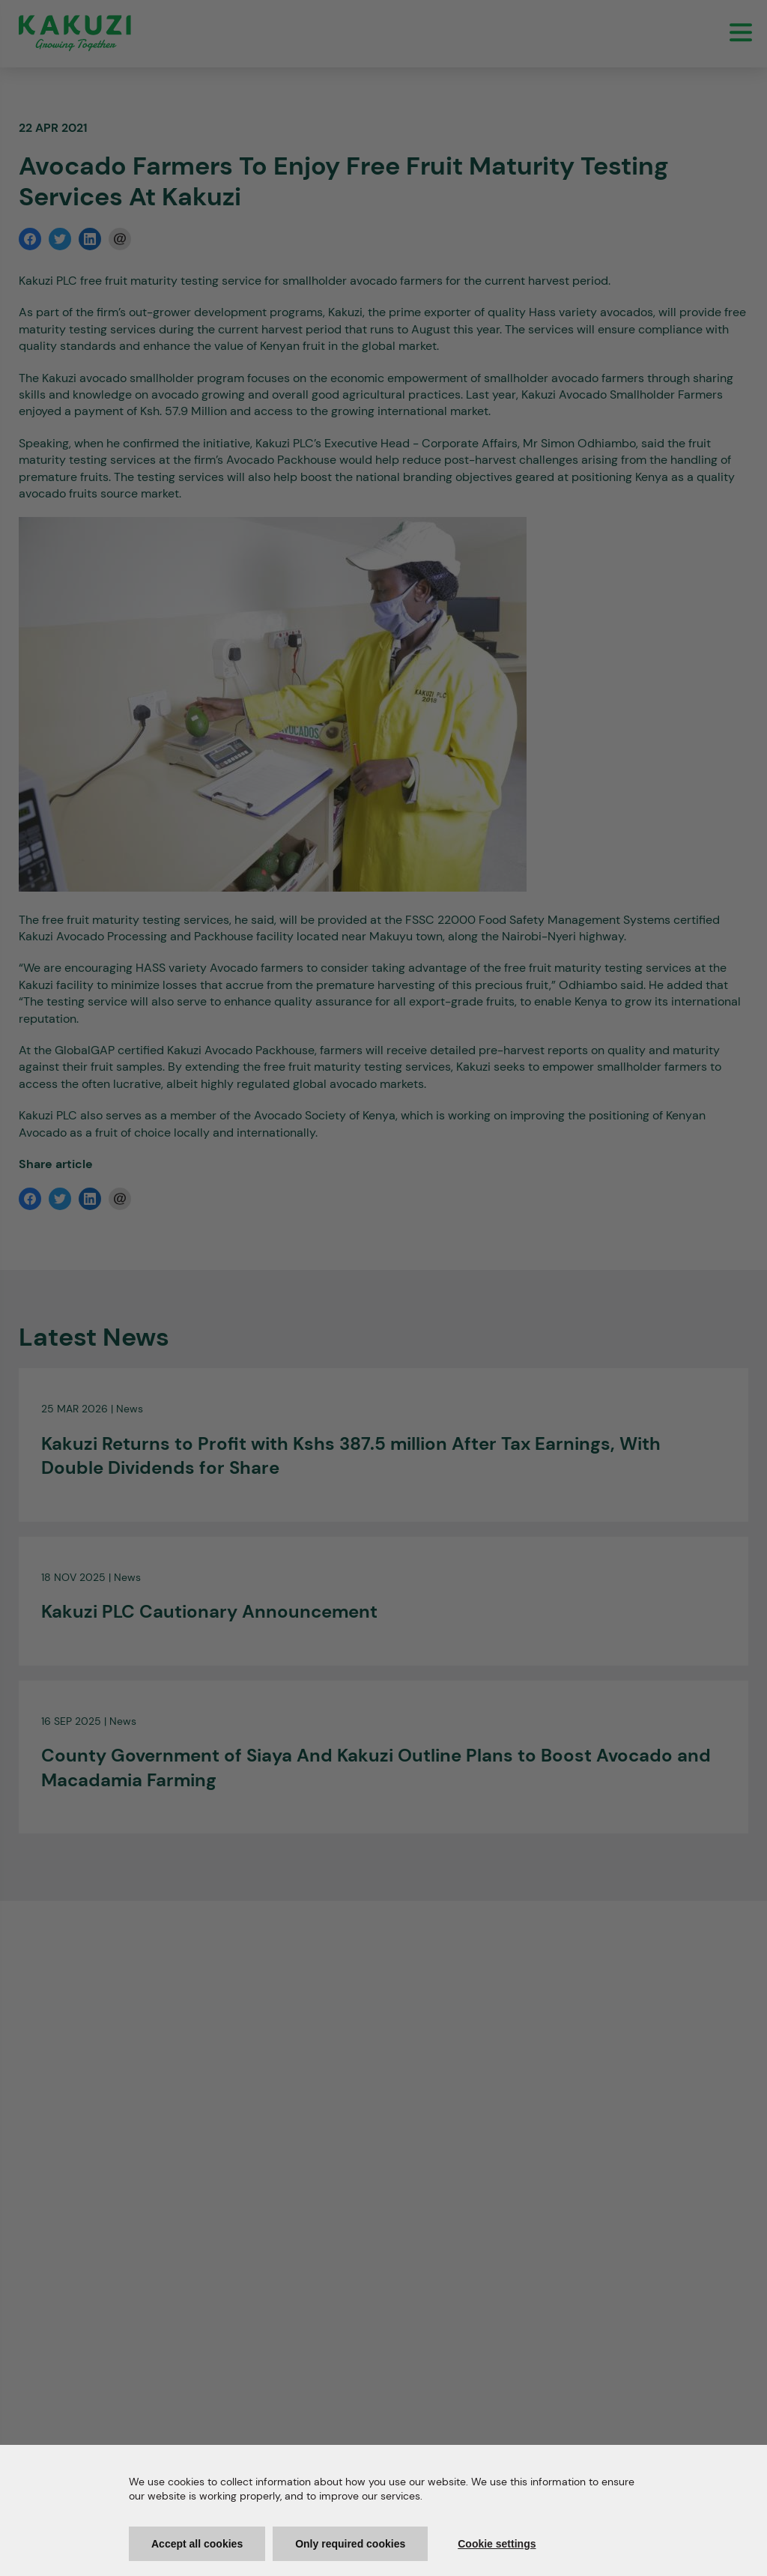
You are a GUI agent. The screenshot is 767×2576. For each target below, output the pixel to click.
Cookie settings (497, 2544)
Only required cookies (350, 2544)
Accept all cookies (197, 2544)
